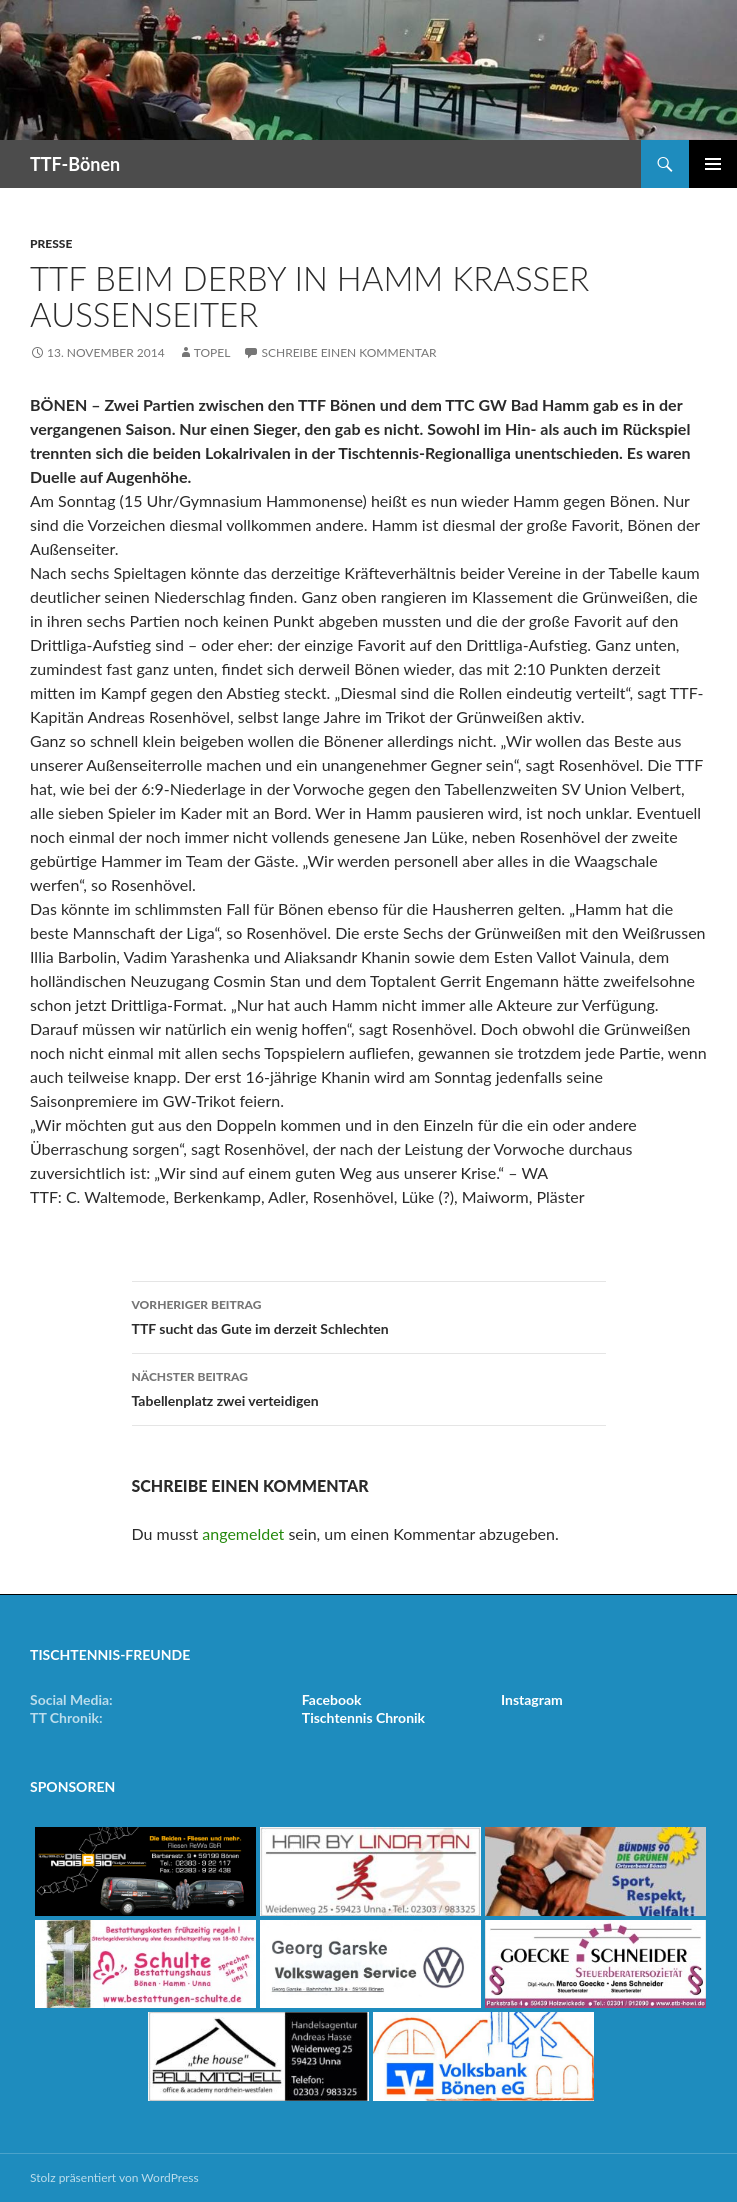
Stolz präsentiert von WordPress (114, 2177)
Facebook (332, 1699)
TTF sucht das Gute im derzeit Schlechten (369, 1315)
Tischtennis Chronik (363, 1717)
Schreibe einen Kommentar (348, 352)
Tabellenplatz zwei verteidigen (369, 1387)
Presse (51, 243)
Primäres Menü (713, 164)
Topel (212, 352)
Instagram (532, 1699)
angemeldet (243, 1533)
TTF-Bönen (75, 164)
